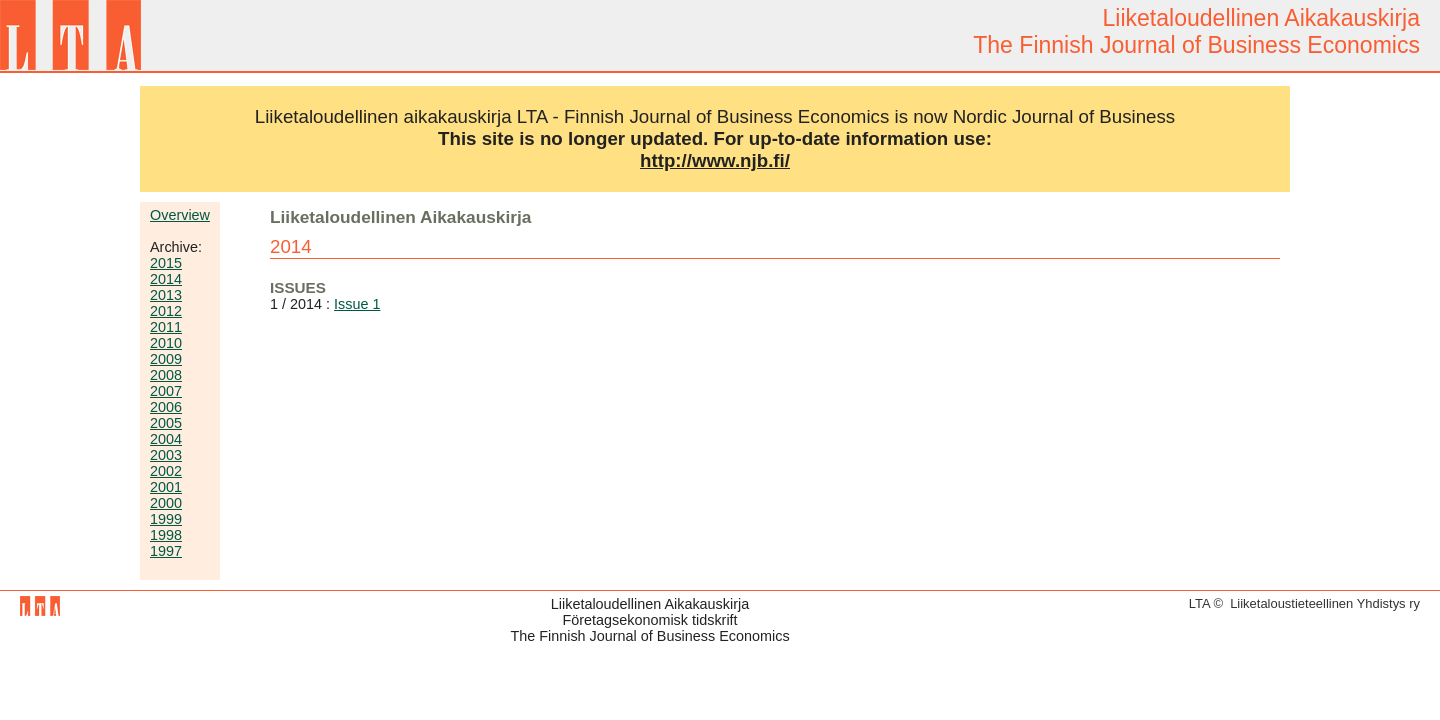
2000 (166, 503)
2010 (166, 343)
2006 (166, 407)
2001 (166, 487)
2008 (166, 375)
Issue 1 (357, 304)
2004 (166, 439)
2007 (166, 391)
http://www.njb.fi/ (715, 160)
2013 (166, 295)
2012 (166, 311)
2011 (166, 327)
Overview (180, 215)
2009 (166, 359)
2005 (166, 423)
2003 (166, 455)
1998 (166, 535)
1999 (166, 519)
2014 (166, 279)
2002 (166, 471)
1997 (166, 551)
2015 (166, 263)
